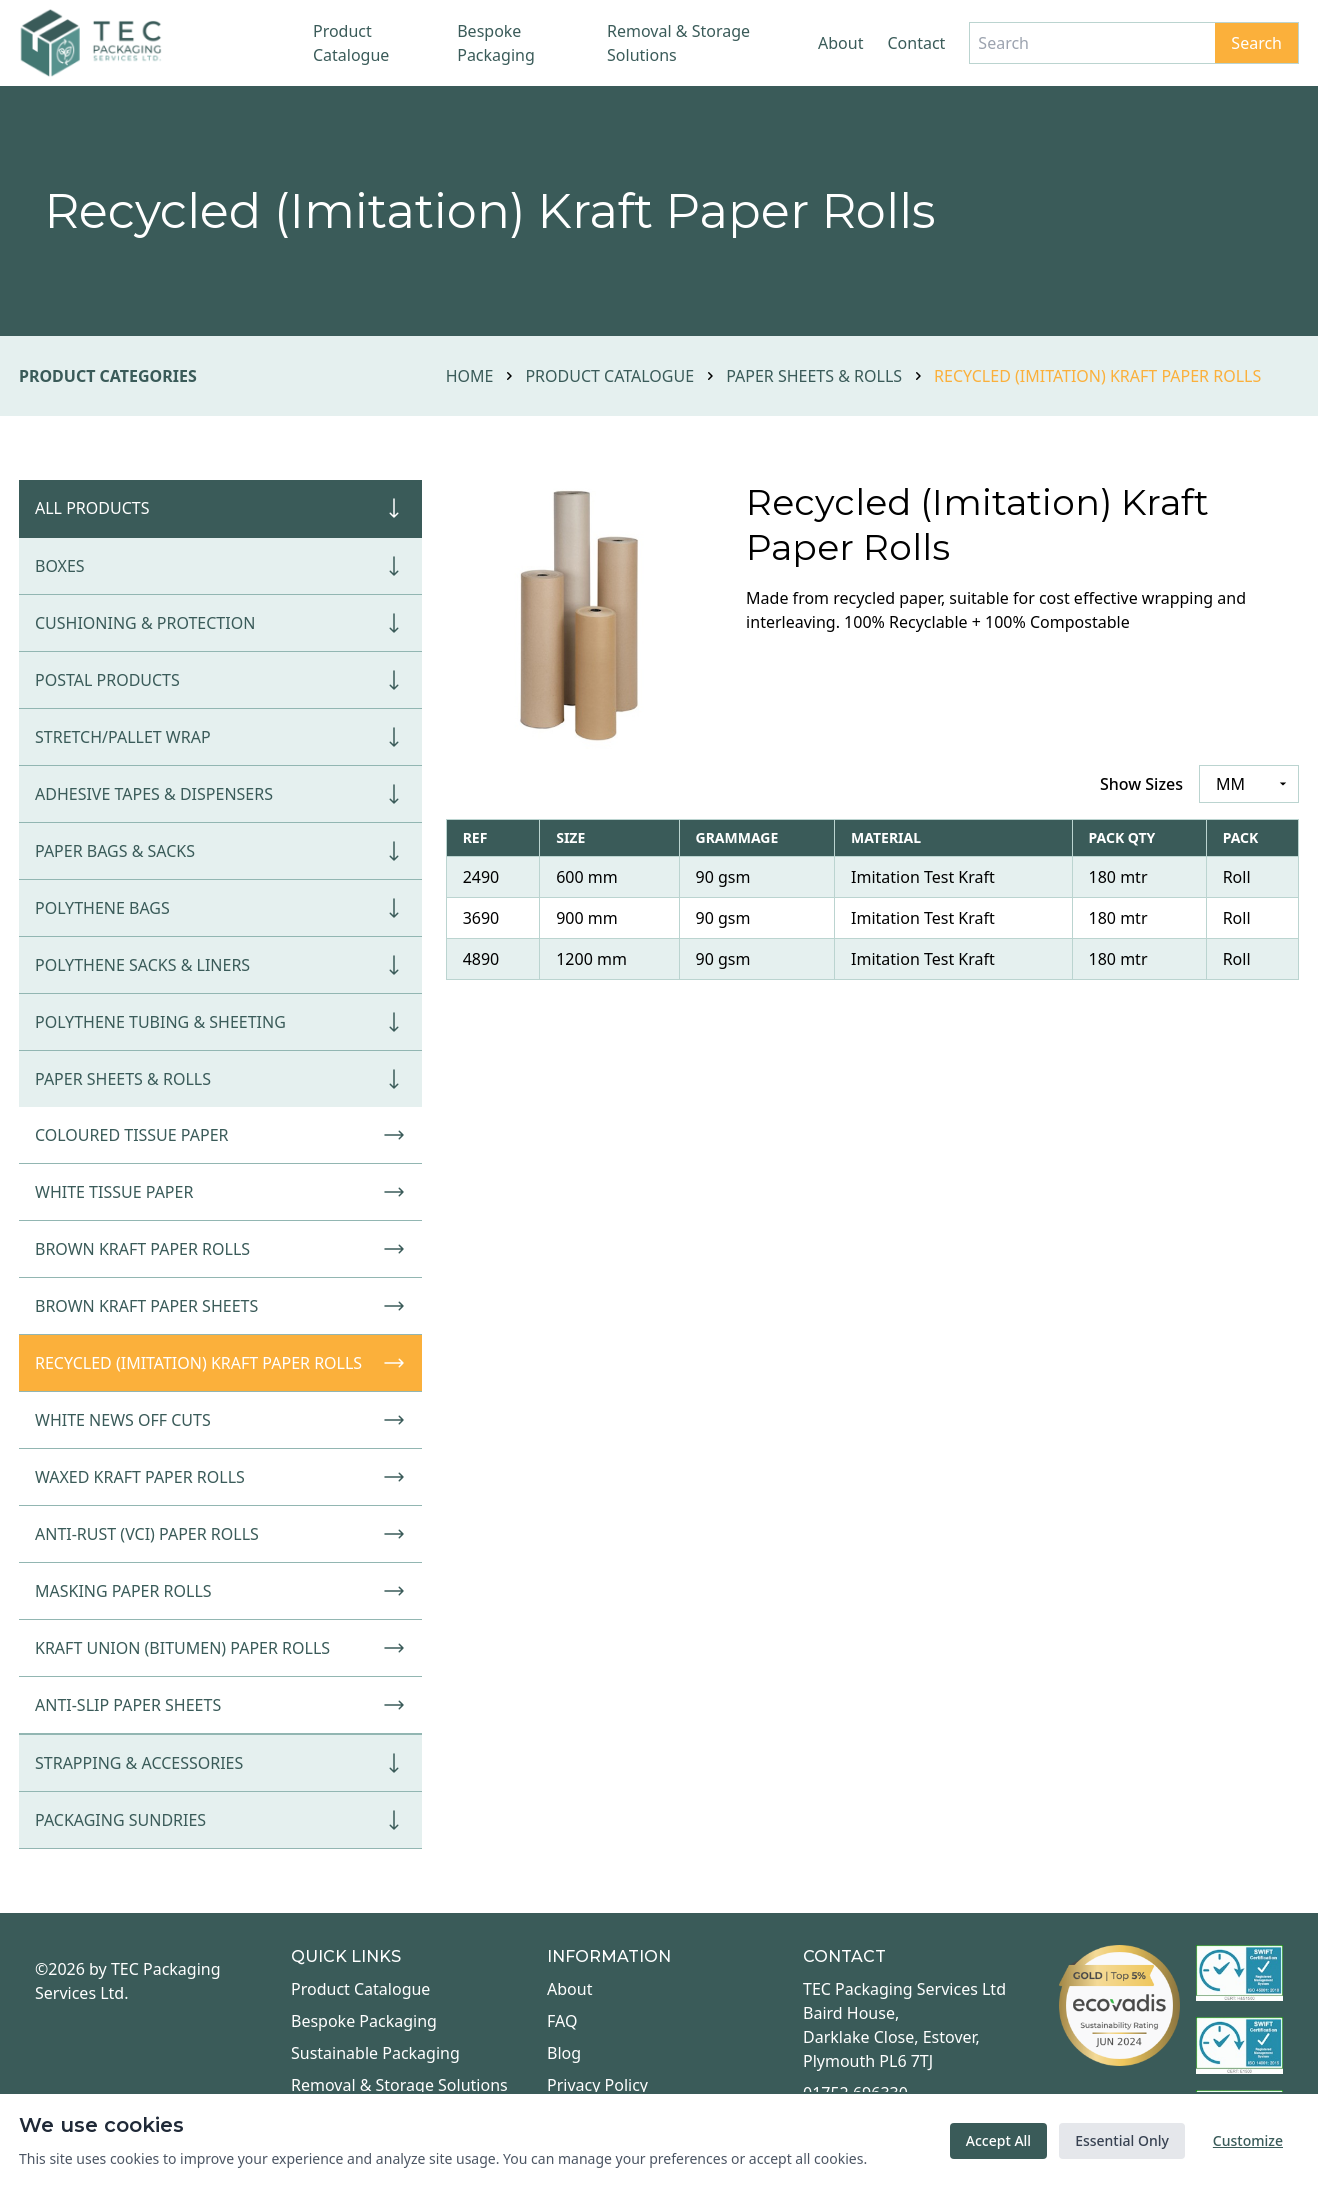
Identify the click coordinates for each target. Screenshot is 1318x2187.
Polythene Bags (220, 908)
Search (1256, 43)
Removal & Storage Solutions (678, 43)
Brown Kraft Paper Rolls (220, 1249)
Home (470, 376)
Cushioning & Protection (220, 623)
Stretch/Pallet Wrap (220, 737)
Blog (564, 2053)
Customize (1248, 2140)
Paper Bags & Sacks (220, 851)
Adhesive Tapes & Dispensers (220, 794)
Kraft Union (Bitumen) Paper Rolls (220, 1648)
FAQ (562, 2021)
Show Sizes (1141, 784)
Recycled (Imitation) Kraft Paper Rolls (220, 1363)
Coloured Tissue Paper (220, 1135)
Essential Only (1122, 2140)
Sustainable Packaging (375, 2053)
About (840, 43)
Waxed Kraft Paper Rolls (220, 1477)
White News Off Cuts (220, 1420)
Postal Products (220, 680)
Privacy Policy (597, 2085)
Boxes (220, 566)
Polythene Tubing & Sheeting (220, 1022)
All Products (220, 508)
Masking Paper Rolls (220, 1591)
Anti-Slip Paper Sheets (220, 1705)
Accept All (998, 2140)
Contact (916, 43)
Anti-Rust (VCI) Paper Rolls (220, 1534)
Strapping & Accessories (220, 1763)
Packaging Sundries (220, 1820)
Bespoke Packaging (496, 43)
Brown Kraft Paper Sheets (220, 1306)
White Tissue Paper (220, 1192)
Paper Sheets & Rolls (814, 376)
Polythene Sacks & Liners (220, 965)
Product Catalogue (351, 43)
